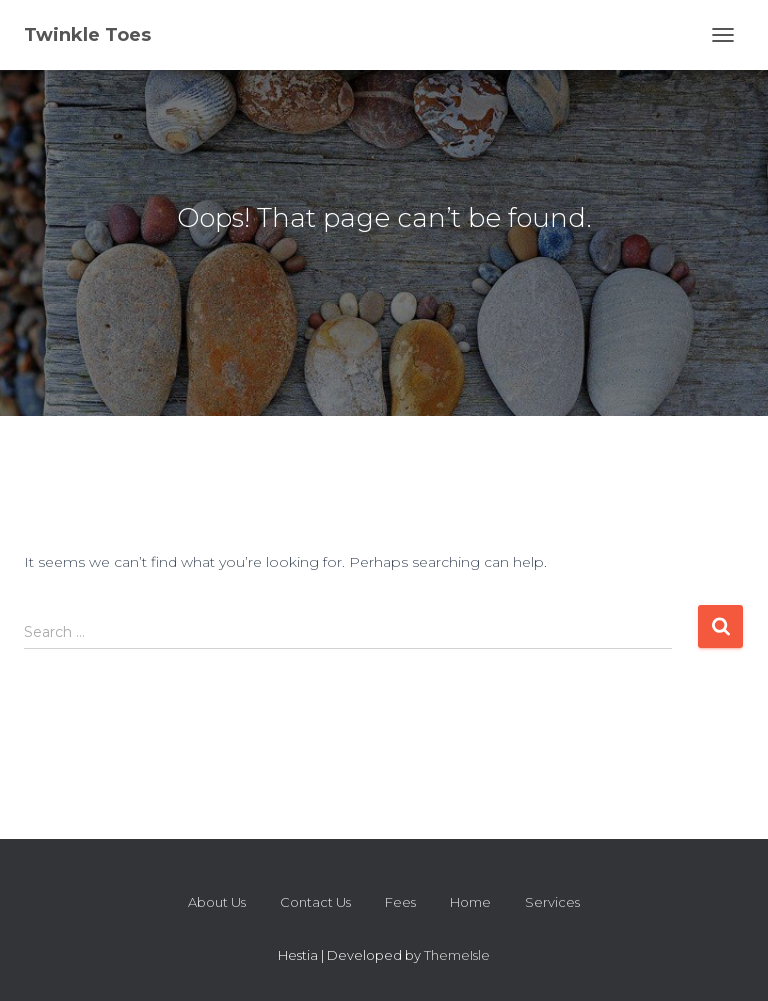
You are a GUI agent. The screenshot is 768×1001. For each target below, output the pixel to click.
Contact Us (315, 902)
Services (552, 902)
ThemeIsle (457, 955)
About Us (217, 902)
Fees (400, 902)
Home (470, 902)
